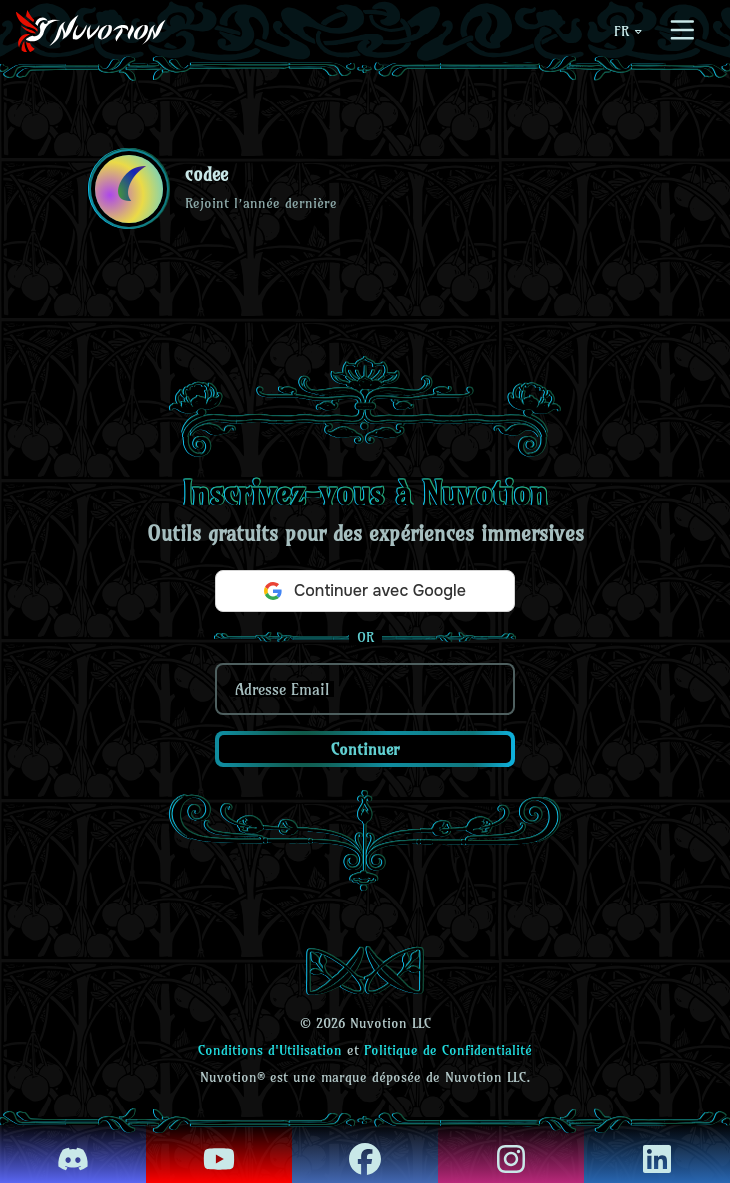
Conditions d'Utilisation (270, 1050)
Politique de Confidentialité (448, 1050)
